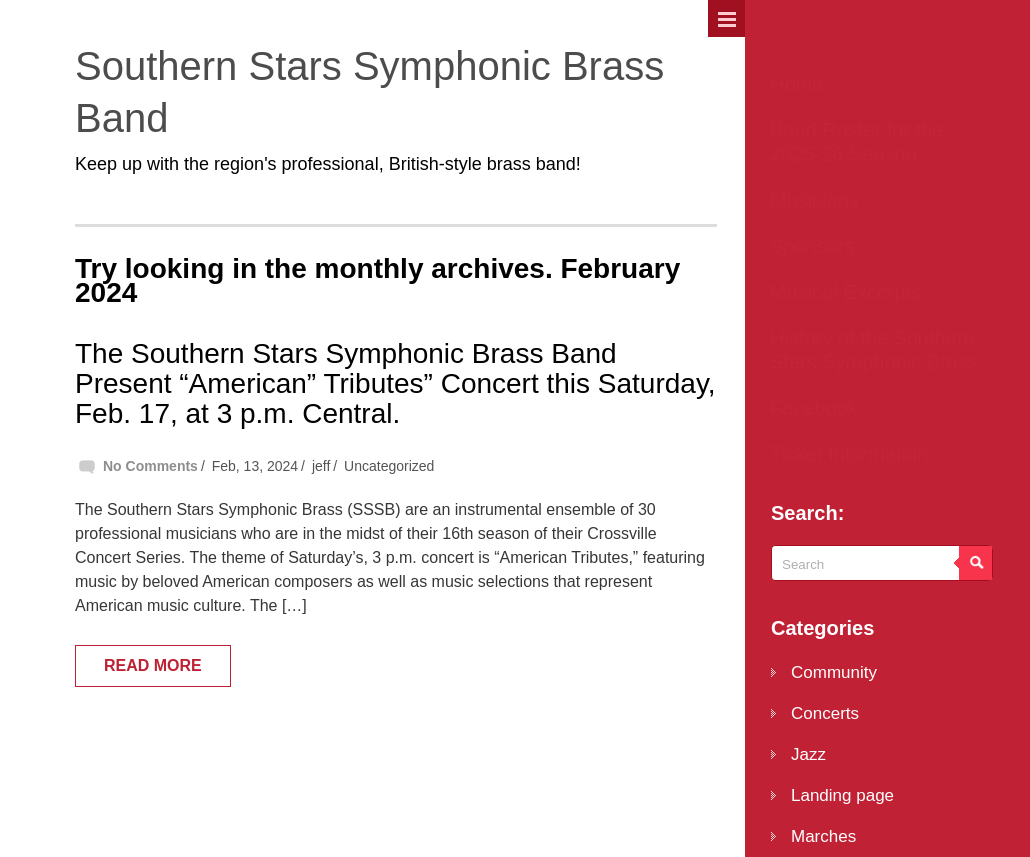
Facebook (814, 408)
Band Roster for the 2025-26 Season (856, 142)
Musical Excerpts (845, 292)
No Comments (150, 466)
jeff (321, 466)
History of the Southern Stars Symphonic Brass (874, 350)
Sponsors (812, 246)
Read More (153, 665)
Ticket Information (849, 454)
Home (796, 84)
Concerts (825, 713)
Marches (823, 836)
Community (834, 672)
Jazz (808, 754)
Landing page (842, 795)
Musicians (814, 200)
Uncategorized (389, 466)
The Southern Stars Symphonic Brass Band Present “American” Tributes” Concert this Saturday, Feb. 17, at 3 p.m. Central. (395, 383)
